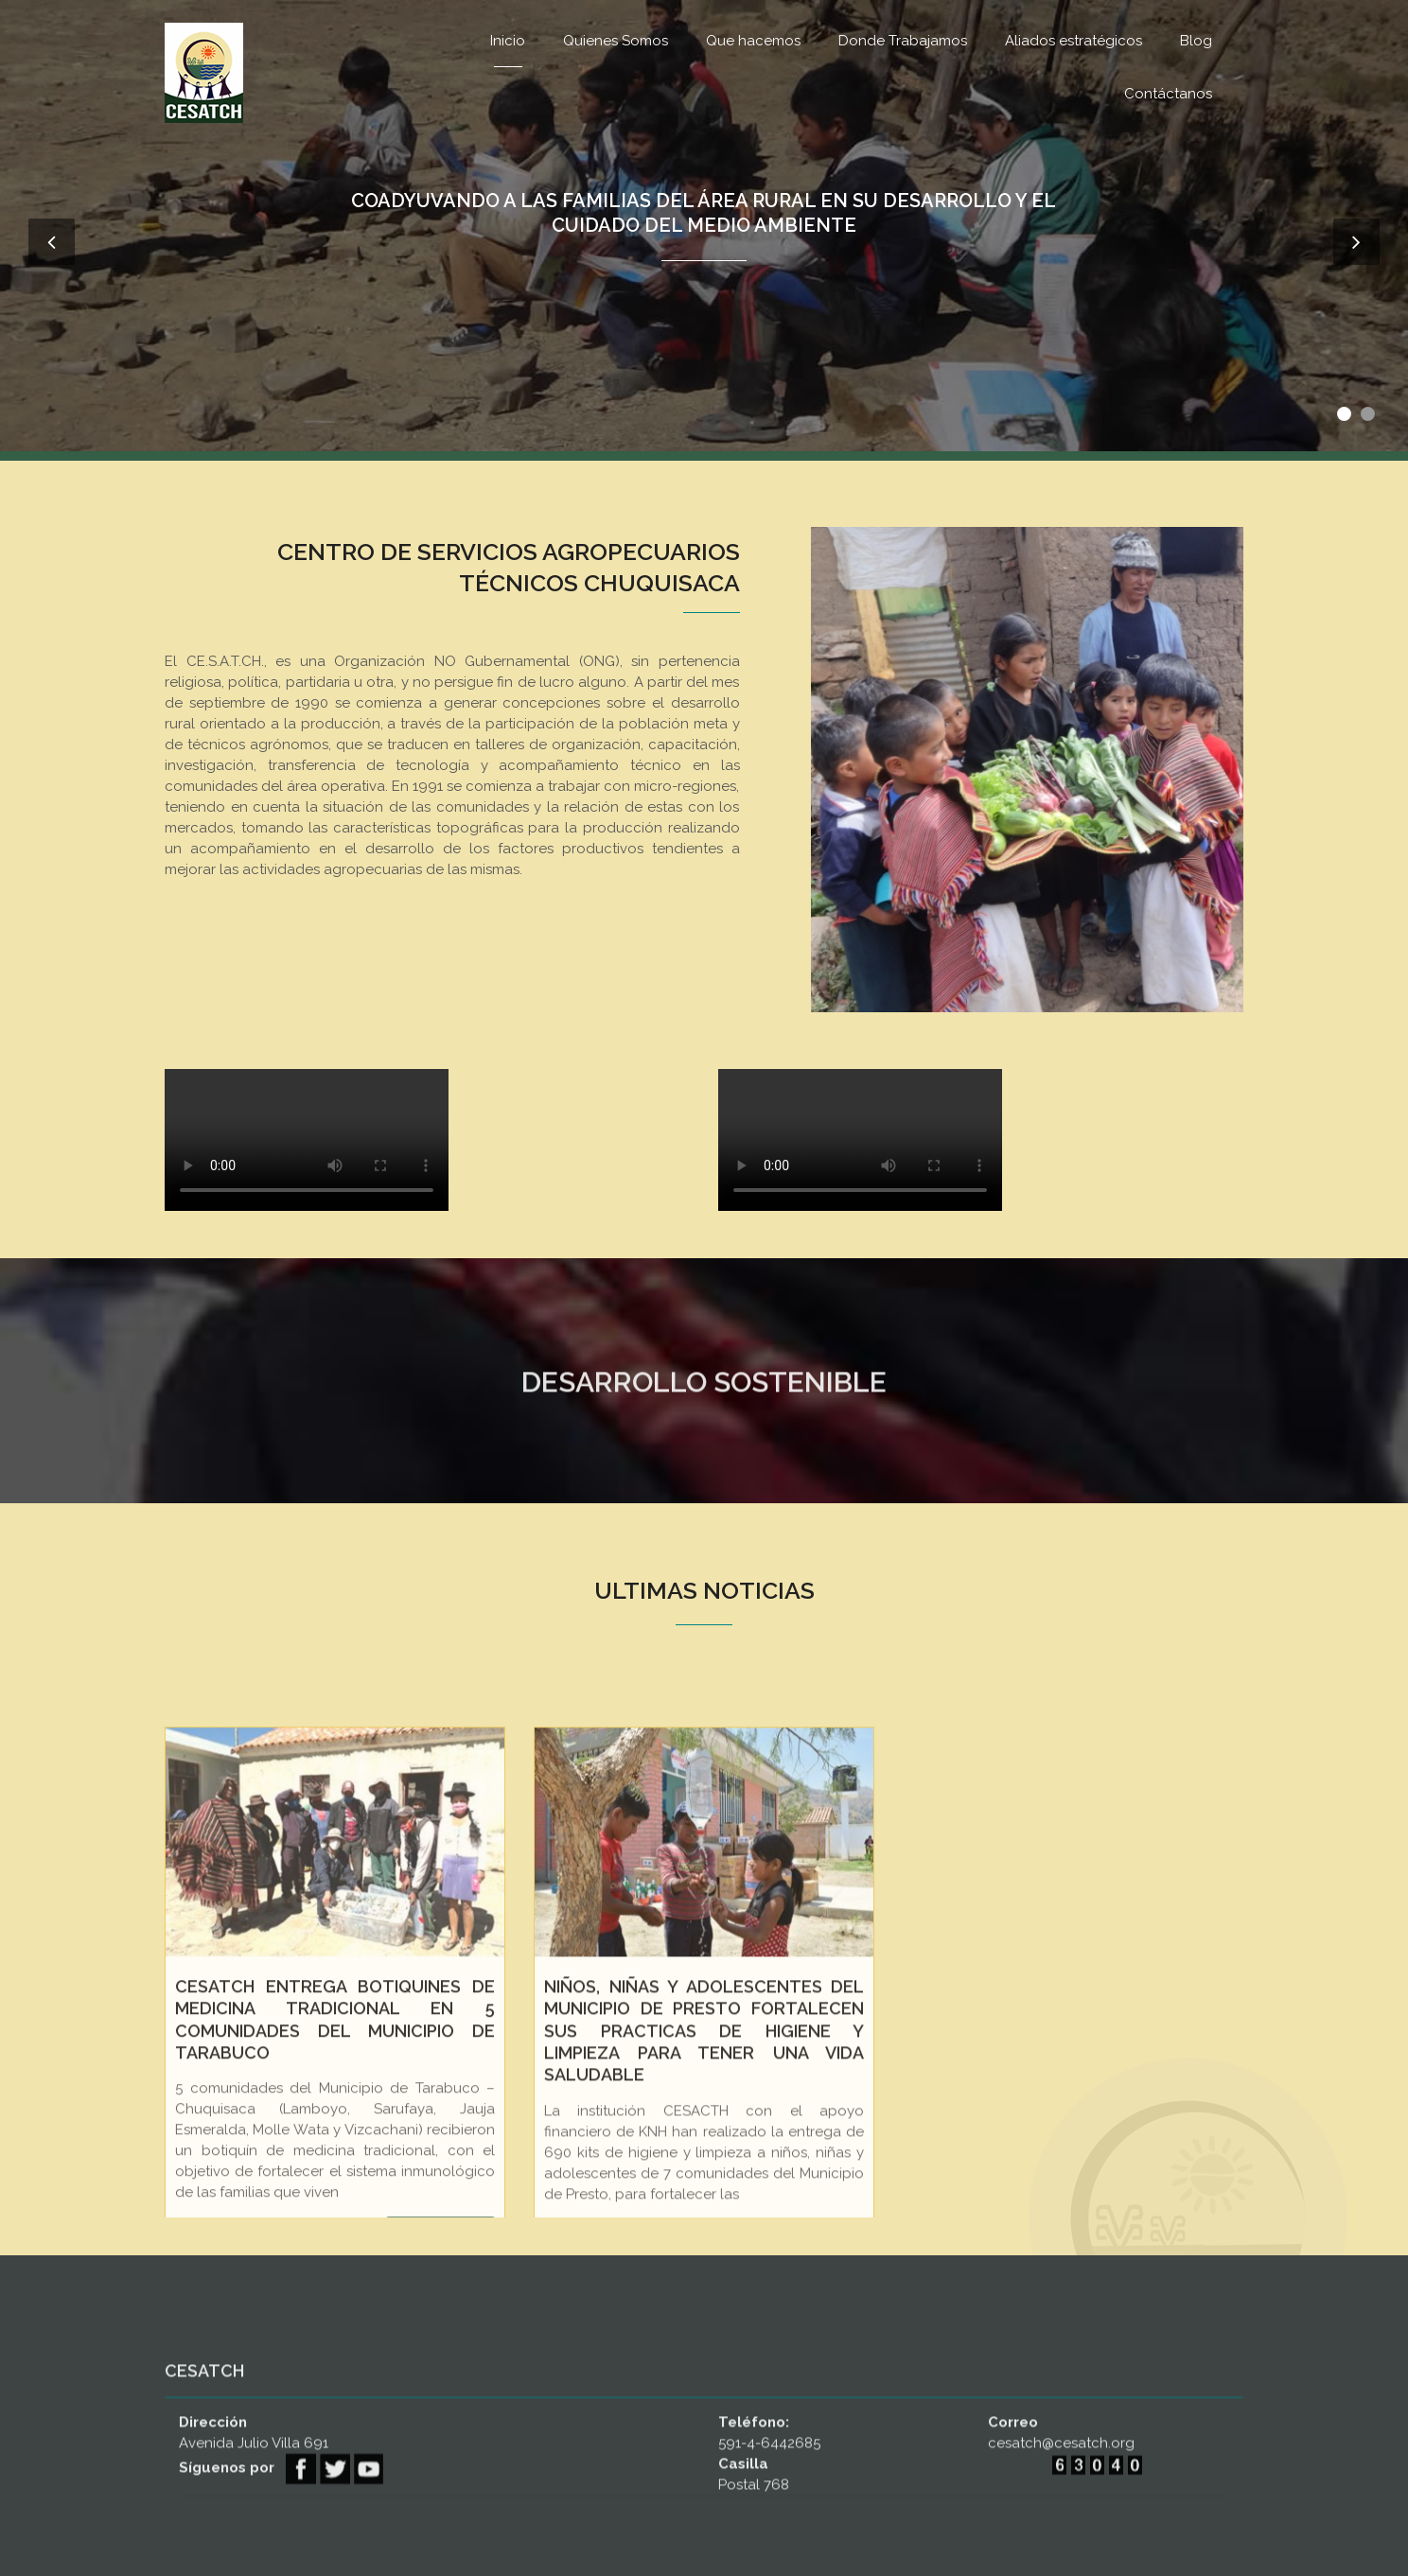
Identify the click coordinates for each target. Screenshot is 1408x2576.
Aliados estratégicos (1073, 40)
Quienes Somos (615, 40)
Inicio (507, 40)
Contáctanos (1168, 93)
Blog (1196, 40)
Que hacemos (753, 40)
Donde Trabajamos (902, 40)
